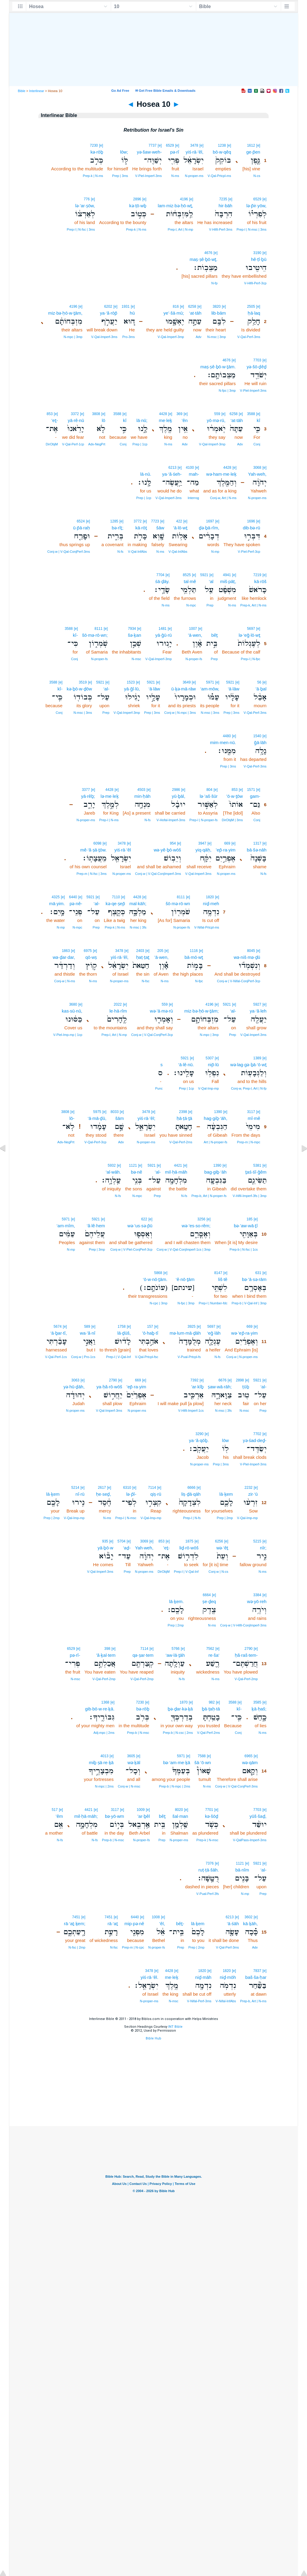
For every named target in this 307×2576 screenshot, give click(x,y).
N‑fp (214, 283)
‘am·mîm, (65, 1225)
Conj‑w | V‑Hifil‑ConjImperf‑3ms (243, 1625)
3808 (96, 414)
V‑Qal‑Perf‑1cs (56, 1357)
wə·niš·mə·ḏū (247, 957)
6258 (192, 306)
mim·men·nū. (223, 742)
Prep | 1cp (140, 444)
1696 (251, 521)
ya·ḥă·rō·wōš (109, 1386)
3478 (194, 145)
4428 (163, 414)
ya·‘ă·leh (258, 1010)
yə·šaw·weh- (149, 151)
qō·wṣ (91, 957)
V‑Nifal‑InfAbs (226, 2001)
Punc (158, 1088)
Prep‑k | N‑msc (207, 1840)
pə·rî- (75, 1655)
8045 (251, 951)
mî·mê (254, 1118)
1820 (210, 897)
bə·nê (136, 1171)
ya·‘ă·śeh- (172, 474)
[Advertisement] (153, 2090)
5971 (210, 682)
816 (176, 306)
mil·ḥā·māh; (86, 1816)
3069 (144, 1541)
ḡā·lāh (260, 742)
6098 (98, 843)
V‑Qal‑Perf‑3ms (248, 337)
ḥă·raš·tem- (246, 1655)
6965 (249, 1756)
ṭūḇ (245, 1386)
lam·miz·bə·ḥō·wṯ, (175, 205)
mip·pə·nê (134, 1923)
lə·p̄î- (131, 1494)
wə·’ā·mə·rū (161, 1010)
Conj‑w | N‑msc (129, 1786)
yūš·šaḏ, (258, 1816)
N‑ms (175, 176)
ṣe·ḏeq (209, 1601)
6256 (219, 1541)
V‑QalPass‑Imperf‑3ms (250, 1840)
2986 (176, 790)
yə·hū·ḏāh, (74, 1386)
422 (179, 521)
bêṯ (214, 635)
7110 (116, 897)
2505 (251, 306)
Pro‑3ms (128, 337)
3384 (257, 1595)
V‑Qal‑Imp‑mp (208, 1088)
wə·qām (250, 1762)
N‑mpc (191, 605)
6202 (108, 306)
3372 (75, 414)
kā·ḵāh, (250, 1923)
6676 (223, 1380)
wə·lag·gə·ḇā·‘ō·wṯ (248, 1064)
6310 (127, 1487)
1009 (141, 1810)
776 (87, 199)
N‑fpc (199, 981)
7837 (257, 1971)
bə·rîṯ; (118, 527)
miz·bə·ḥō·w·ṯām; (201, 1010)
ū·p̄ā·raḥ (81, 527)
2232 (249, 1487)
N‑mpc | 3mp (73, 337)
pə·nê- (76, 903)
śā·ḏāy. (162, 581)
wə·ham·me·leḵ (221, 474)
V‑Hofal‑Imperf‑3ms (170, 820)
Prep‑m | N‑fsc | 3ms (91, 873)
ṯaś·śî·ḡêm (256, 1171)
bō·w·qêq (222, 151)
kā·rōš (260, 581)
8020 (179, 1810)
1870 (184, 1702)
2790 (113, 1380)
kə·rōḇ (97, 151)
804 (209, 790)
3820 (217, 306)
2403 (140, 951)
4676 (208, 253)
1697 (210, 521)
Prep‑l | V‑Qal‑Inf (118, 1357)
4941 (227, 575)
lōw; (124, 151)
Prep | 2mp (225, 1518)
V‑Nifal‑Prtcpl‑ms (206, 927)
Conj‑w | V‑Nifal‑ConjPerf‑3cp (238, 981)
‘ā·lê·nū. (186, 1064)
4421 (178, 1165)
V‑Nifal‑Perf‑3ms (199, 2001)
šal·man (180, 1816)
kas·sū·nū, (72, 1010)
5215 (257, 1541)
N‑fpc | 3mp (227, 390)
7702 (257, 1434)
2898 (240, 1380)
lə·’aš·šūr (209, 796)
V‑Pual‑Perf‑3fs (207, 1893)
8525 (187, 575)
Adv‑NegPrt (96, 444)
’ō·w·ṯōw (234, 796)
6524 (81, 521)
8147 (218, 1273)
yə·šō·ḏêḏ (257, 366)
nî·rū (80, 1494)
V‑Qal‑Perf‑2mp (246, 1679)
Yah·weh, (257, 474)
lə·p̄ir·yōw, (256, 205)
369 (179, 414)
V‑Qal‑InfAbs (177, 551)
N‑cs (256, 176)
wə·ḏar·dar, (64, 957)
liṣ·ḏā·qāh (191, 1494)
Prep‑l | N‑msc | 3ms (252, 229)
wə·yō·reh (257, 1601)
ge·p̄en (253, 151)
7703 (257, 360)
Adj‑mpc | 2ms (104, 1732)
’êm (59, 1816)
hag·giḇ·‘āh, (215, 1118)
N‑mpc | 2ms (104, 1786)
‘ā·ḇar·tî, (58, 1333)
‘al (211, 581)
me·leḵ (165, 420)
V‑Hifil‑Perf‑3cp (255, 283)
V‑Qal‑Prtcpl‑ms (219, 176)
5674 (58, 1326)
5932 (112, 1165)
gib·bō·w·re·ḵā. (100, 1708)
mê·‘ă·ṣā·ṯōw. (93, 849)
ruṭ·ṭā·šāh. (208, 1869)
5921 (204, 575)
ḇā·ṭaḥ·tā (211, 1708)
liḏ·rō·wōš (188, 1547)
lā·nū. (145, 474)
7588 (202, 1756)
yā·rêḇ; (88, 796)
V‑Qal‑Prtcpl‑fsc (146, 1357)
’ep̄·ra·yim (226, 849)
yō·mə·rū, (216, 420)
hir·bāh (225, 205)
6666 (191, 1487)
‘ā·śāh (233, 1923)
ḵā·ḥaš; (259, 1708)
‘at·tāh (195, 313)
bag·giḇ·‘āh (215, 1171)
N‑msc (136, 659)
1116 (194, 951)
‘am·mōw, (209, 688)
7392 (194, 1380)
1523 (131, 682)
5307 (210, 1058)
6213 (172, 467)
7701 (209, 1810)
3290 (199, 1434)
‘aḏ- (127, 1547)
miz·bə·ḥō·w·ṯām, (65, 313)
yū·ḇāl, (178, 796)
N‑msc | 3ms (210, 712)
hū (132, 313)
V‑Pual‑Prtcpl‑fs (189, 1357)
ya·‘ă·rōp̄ (108, 313)
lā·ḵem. (176, 1601)
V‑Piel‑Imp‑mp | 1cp (67, 1035)
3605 (131, 1756)
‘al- (106, 688)
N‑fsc (146, 981)
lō (103, 420)
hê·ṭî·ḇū (259, 259)
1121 (133, 1165)
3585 (257, 1702)
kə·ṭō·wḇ (137, 205)
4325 (56, 897)
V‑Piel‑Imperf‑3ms (148, 176)
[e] (258, 145)
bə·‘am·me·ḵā (176, 1762)
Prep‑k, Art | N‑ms (253, 605)
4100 (190, 467)
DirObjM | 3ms (232, 820)
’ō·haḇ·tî (150, 1333)
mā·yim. (57, 903)
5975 (97, 1112)
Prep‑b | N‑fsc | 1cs (244, 1249)
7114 (152, 1487)
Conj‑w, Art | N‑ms (223, 498)
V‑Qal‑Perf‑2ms (180, 1142)
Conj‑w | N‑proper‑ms (242, 1357)
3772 (138, 521)
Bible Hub (153, 2038)
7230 (94, 145)
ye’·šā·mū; (173, 313)
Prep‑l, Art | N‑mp (180, 229)
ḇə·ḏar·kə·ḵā (180, 1708)
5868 (158, 1273)
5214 (75, 1487)
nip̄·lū (213, 1064)
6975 (88, 951)
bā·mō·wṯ (193, 957)
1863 (66, 951)
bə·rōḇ (142, 1708)
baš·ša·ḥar (256, 1977)
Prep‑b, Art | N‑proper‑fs (208, 1196)
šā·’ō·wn (202, 1762)
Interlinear (36, 91)
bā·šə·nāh (257, 849)
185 (249, 1219)
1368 (105, 1702)
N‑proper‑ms (194, 176)
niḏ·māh (203, 1977)
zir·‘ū (253, 1494)
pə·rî (174, 151)
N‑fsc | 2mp (77, 1947)
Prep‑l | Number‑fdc (213, 1303)
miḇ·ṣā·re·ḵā (101, 1762)
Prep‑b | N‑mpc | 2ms (174, 1786)
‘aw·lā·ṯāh (175, 1655)
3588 (251, 414)
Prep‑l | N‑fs (192, 1518)
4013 (104, 1756)
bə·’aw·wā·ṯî (246, 1225)
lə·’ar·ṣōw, (85, 205)
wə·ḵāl (133, 1762)
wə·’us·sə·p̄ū (139, 1225)
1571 (251, 790)
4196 (184, 199)
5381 (257, 1165)
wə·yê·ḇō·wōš (167, 849)
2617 (102, 1487)
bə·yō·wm (114, 1816)
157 (150, 1326)
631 (258, 1273)
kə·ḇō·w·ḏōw (79, 688)
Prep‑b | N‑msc (138, 1732)
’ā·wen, (195, 635)
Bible (21, 91)
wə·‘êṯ (222, 1547)
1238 (222, 145)
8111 (98, 629)
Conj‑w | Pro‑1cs (83, 1357)
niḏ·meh (211, 903)
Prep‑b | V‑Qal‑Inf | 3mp (248, 1303)
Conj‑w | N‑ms (64, 981)
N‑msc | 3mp (216, 337)
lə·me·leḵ (109, 796)
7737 (152, 145)
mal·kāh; (138, 903)
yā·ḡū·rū (163, 635)
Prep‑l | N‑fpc (250, 659)
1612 (251, 145)
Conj (256, 444)
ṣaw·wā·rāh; (220, 1386)
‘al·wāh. (113, 1171)
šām (119, 1118)
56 (259, 682)
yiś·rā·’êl (123, 849)
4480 (227, 736)
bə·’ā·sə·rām (254, 1279)
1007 (193, 629)
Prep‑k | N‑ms (93, 176)
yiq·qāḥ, (203, 849)
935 (105, 1541)
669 (227, 843)
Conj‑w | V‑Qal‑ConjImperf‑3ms (158, 873)
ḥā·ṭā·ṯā (184, 1118)
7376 (210, 1863)
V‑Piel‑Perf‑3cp (249, 551)
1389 (257, 1058)
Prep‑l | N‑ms (109, 820)
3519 (83, 682)
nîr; (263, 1547)
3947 (202, 843)
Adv (198, 337)
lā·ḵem (226, 1494)
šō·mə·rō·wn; (95, 635)
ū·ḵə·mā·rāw (183, 688)
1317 (257, 843)
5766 (175, 1649)
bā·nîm (242, 1869)
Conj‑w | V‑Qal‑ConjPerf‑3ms (68, 551)
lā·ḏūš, (124, 1333)
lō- (71, 1118)
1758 (122, 1326)
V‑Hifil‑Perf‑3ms (220, 229)
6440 (73, 897)
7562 (210, 1649)
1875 (189, 1541)
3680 (73, 1004)
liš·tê (223, 1279)
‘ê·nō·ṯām (185, 1279)
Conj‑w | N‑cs (218, 1571)
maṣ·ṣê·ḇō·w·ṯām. (218, 366)
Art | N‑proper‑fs (215, 1142)
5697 (251, 629)
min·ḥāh (142, 796)
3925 (192, 1326)
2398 (183, 1112)
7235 (223, 199)
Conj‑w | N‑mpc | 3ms (180, 712)
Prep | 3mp (97, 1249)
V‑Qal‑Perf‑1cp (73, 444)
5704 (122, 1541)
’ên (185, 420)
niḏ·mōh (228, 1977)
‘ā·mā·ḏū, (97, 1118)
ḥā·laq (254, 313)
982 (212, 1702)
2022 (118, 1004)
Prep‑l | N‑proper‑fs (203, 820)
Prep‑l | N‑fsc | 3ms (81, 229)
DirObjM (52, 444)
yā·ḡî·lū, (132, 688)
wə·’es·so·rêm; (196, 1225)
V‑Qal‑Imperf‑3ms (104, 337)
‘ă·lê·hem (96, 1225)
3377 (86, 790)
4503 (141, 790)
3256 (201, 1219)
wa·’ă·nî (87, 1333)
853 (50, 414)
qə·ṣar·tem (143, 1655)
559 (217, 414)
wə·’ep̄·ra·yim (244, 1333)
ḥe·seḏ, (103, 1494)
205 (160, 951)
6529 (170, 145)
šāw (160, 527)
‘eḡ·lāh (214, 1333)
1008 (156, 1917)
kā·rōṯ (141, 527)
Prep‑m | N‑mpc (248, 1142)
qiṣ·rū (156, 1494)
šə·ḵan (134, 635)
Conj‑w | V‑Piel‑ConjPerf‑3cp (131, 1249)
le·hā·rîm (118, 1010)
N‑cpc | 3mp (158, 1303)
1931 (125, 306)
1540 (257, 736)
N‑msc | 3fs (138, 927)
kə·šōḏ (212, 1816)
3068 (257, 467)
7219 (257, 575)
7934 (132, 629)
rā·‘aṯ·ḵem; (74, 1923)
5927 (257, 1004)
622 (144, 1219)
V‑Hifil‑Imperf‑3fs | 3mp (250, 1196)
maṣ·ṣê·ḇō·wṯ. (204, 259)
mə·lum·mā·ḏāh (185, 1333)
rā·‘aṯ (113, 1923)
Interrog (193, 498)
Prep (210, 605)
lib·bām (218, 313)
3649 (187, 682)
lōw (225, 1440)
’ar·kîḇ (197, 1386)
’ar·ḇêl (143, 1816)
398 (107, 1649)
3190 (257, 253)
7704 (160, 575)
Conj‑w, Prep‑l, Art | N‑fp (248, 1088)
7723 (155, 521)
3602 (249, 1917)
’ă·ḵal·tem (106, 1655)
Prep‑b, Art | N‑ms (253, 2001)
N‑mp (215, 551)
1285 (114, 521)
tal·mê (190, 581)
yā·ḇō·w (105, 1547)
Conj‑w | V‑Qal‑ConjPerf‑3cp (152, 1035)
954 (173, 843)
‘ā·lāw (233, 688)
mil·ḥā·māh (176, 1171)
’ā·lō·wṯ (180, 527)
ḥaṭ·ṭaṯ (143, 957)
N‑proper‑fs (194, 659)
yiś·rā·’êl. (149, 1977)
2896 (137, 199)
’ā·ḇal (261, 688)
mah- (194, 474)
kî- (75, 635)
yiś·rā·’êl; (146, 1118)
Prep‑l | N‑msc (125, 1518)
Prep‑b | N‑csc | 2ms (178, 1732)
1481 (163, 629)
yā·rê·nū (76, 420)
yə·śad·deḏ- (255, 1440)
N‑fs (120, 551)
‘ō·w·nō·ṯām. (155, 1279)
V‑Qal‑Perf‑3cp (95, 1142)
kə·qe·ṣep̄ (115, 903)
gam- (255, 796)
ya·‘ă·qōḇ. (199, 1440)
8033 (115, 1112)
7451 (109, 1917)
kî (258, 420)
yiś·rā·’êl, (194, 151)
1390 (218, 1112)
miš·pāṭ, (228, 581)
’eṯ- (54, 420)
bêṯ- (180, 1923)
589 (87, 1326)
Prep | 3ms (120, 176)
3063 (75, 1380)
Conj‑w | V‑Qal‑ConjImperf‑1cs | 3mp (183, 1249)
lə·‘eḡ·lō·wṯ (249, 635)
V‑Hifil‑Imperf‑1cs (191, 1410)
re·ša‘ (213, 1655)
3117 (251, 1112)
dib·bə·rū (251, 527)
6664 (207, 1595)
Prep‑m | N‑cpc (133, 1947)
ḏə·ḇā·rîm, (209, 527)
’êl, (162, 1923)
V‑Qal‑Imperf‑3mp (171, 337)
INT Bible (175, 2027)
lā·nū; (142, 420)
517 (55, 1810)
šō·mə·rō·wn (177, 903)
